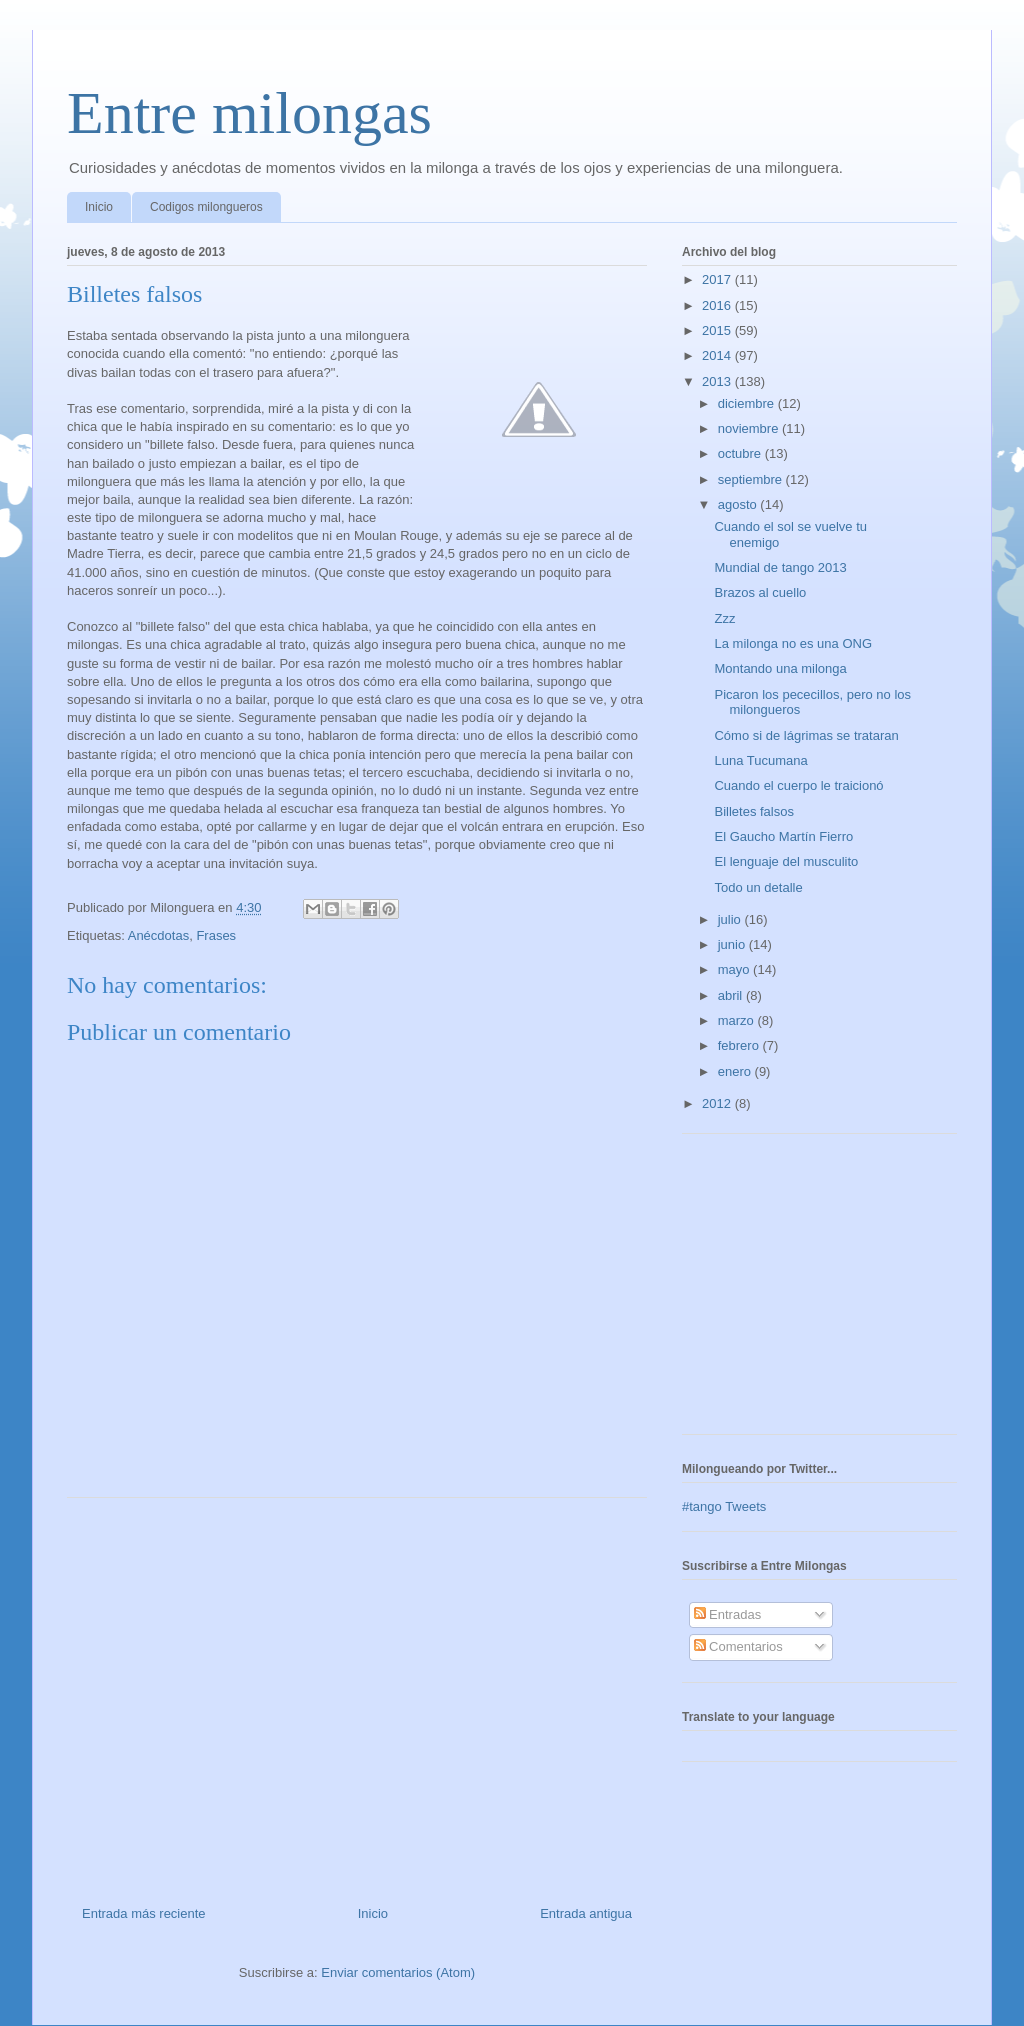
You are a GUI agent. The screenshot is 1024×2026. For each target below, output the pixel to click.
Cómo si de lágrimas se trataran (806, 735)
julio (731, 919)
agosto (739, 504)
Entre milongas (249, 113)
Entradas (728, 1614)
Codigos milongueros (206, 207)
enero (736, 1071)
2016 (718, 305)
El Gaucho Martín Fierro (783, 836)
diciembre (748, 403)
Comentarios (738, 1646)
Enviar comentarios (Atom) (398, 1972)
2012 (718, 1103)
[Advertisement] (357, 1694)
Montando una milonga (780, 668)
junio (733, 944)
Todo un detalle (758, 887)
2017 (718, 279)
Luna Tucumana (760, 760)
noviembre (750, 428)
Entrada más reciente (144, 1913)
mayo (735, 969)
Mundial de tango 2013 (780, 567)
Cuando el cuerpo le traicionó (798, 785)
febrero (740, 1045)
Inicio (99, 207)
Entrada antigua (586, 1913)
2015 (718, 330)
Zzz (724, 618)
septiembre (752, 479)
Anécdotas (158, 935)
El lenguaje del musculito (786, 861)
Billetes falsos (753, 811)
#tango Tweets (724, 1506)
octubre (741, 453)
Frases (216, 935)
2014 (718, 355)
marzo (738, 1020)
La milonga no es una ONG (793, 643)
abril (732, 995)
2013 (718, 381)
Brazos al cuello (760, 592)
